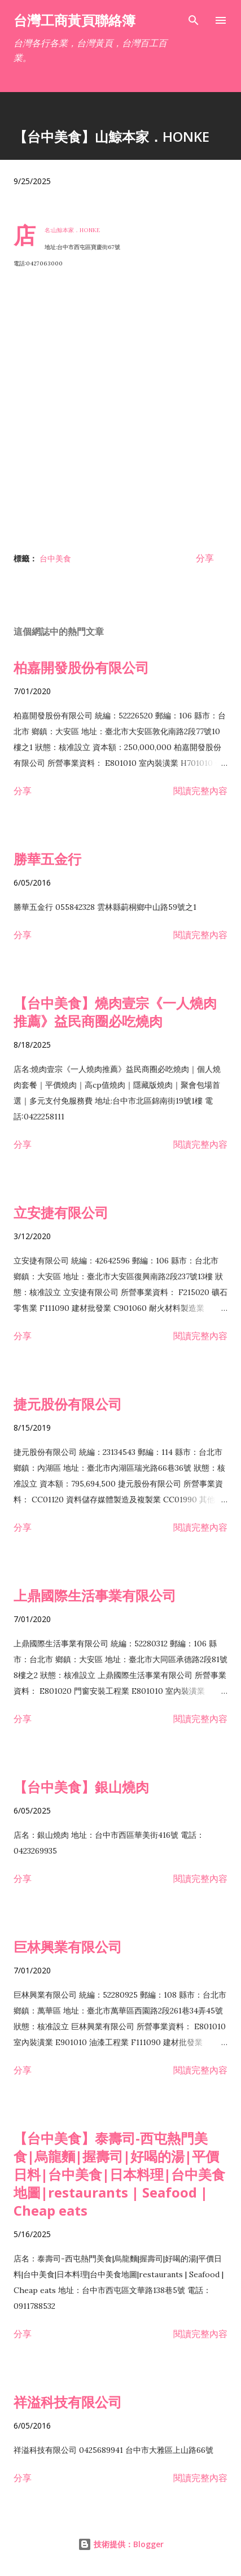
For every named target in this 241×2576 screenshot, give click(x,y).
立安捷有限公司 (61, 1212)
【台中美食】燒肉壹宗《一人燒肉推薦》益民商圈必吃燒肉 (115, 1011)
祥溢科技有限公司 (68, 2401)
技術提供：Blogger (121, 2544)
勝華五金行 (47, 858)
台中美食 (55, 558)
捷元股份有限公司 (68, 1403)
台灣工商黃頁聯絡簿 (74, 20)
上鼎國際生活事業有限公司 (95, 1595)
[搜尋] (193, 20)
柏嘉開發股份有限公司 (81, 667)
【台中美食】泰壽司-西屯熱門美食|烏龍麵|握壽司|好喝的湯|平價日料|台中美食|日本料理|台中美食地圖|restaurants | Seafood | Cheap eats (119, 2174)
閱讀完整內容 (200, 790)
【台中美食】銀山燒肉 (81, 1786)
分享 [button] (205, 558)
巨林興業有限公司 (68, 1946)
